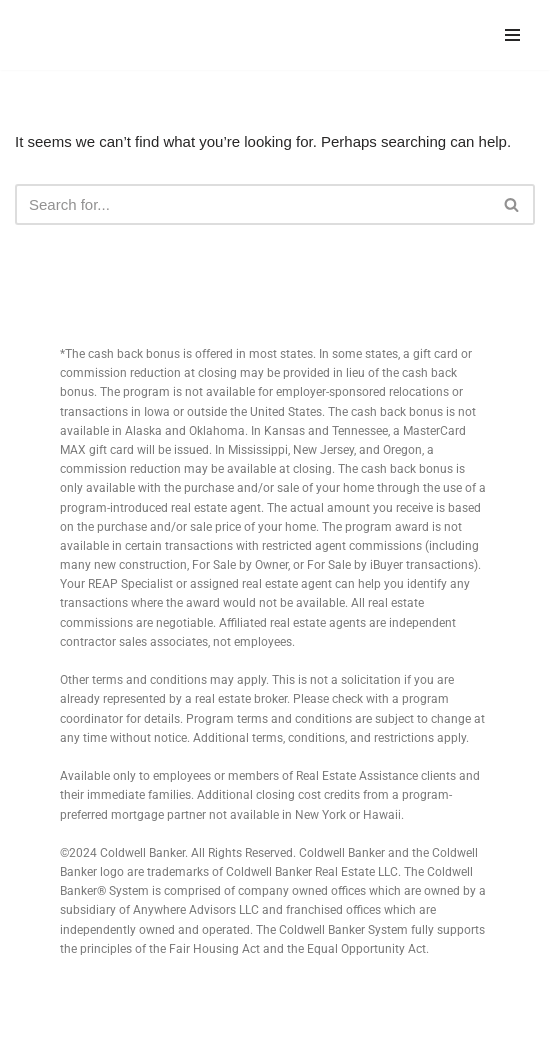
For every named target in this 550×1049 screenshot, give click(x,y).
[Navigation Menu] (512, 35)
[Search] (252, 204)
